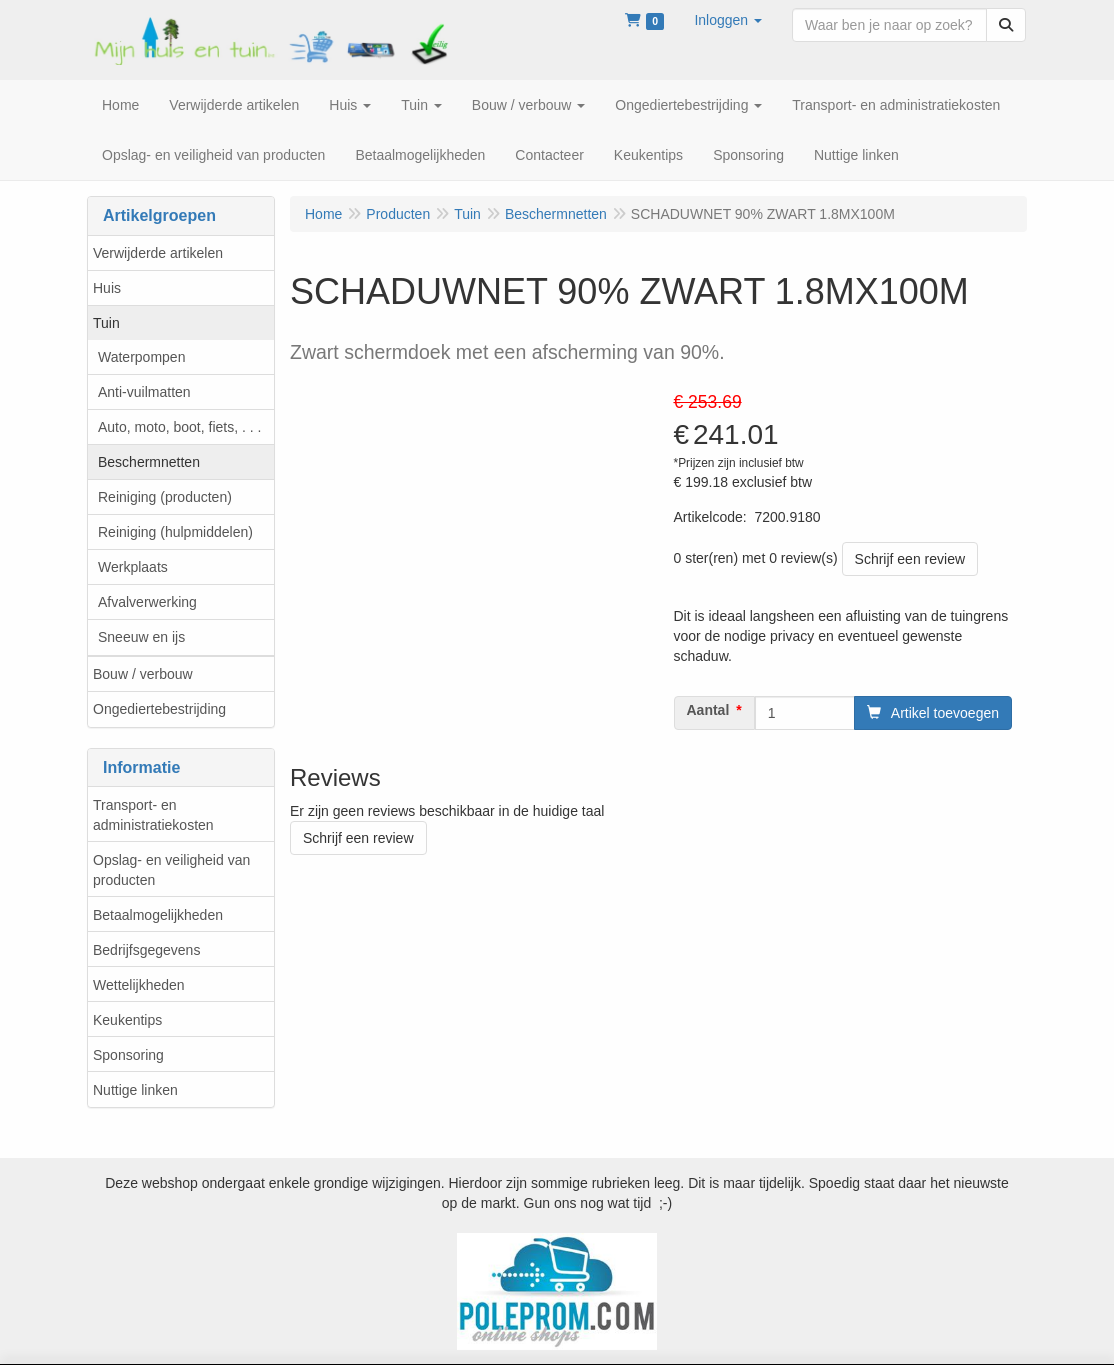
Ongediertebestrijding (159, 709)
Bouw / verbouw (143, 674)
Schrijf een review (910, 559)
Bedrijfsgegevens (146, 950)
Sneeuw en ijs (141, 637)
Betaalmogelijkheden (158, 915)
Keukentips (127, 1020)
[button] (728, 20)
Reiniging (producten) (165, 497)
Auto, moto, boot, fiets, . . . (179, 427)
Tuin (106, 323)
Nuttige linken (135, 1090)
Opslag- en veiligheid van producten (171, 870)
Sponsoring (128, 1055)
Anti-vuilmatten (144, 392)
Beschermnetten (149, 462)
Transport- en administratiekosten (153, 815)
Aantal (708, 710)
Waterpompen (141, 357)
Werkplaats (133, 567)
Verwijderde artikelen (158, 253)
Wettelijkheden (139, 985)
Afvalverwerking (147, 602)
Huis (107, 288)
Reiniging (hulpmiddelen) (175, 532)
